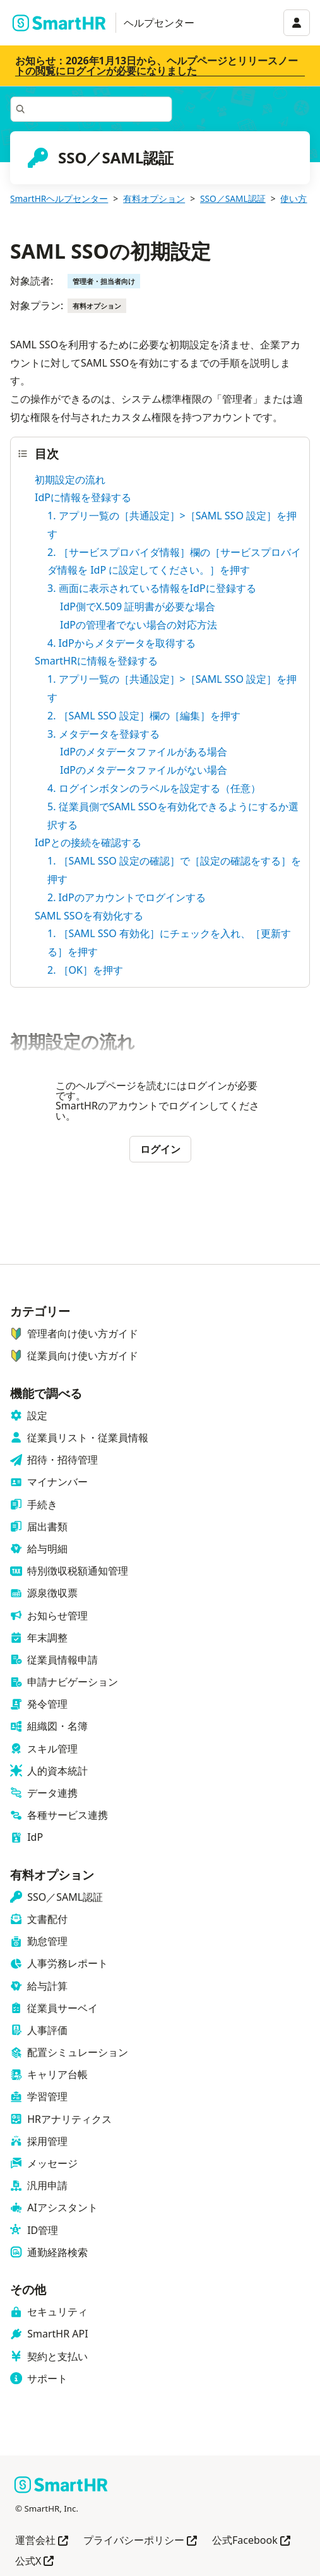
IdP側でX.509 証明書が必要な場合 (137, 606)
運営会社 (41, 2541)
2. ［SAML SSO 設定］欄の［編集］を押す (143, 716)
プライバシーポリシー (140, 2541)
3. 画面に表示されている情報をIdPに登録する (151, 588)
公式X (34, 2562)
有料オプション (154, 198)
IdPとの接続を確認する (88, 842)
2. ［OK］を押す (85, 970)
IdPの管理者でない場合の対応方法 (138, 625)
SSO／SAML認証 (233, 198)
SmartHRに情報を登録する (96, 661)
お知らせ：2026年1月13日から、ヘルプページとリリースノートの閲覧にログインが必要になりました (156, 66)
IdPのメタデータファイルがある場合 (143, 752)
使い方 (293, 198)
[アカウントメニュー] (296, 22)
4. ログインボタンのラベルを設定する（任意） (154, 788)
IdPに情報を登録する (83, 497)
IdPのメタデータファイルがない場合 (143, 770)
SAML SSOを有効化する (89, 916)
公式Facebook (251, 2541)
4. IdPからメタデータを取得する (121, 643)
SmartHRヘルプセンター (59, 198)
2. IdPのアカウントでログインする (126, 897)
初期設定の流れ (70, 480)
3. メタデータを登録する (103, 734)
